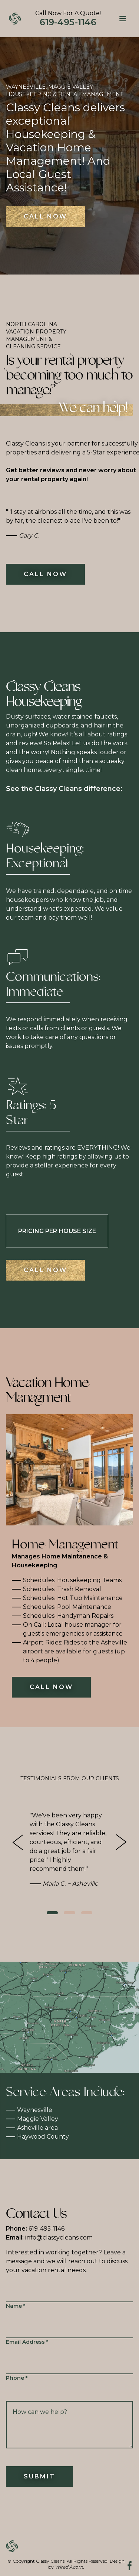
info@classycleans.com (49, 2237)
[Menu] (122, 18)
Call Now (45, 216)
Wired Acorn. (69, 2567)
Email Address (27, 2342)
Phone (16, 2378)
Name (15, 2306)
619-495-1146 (35, 2228)
